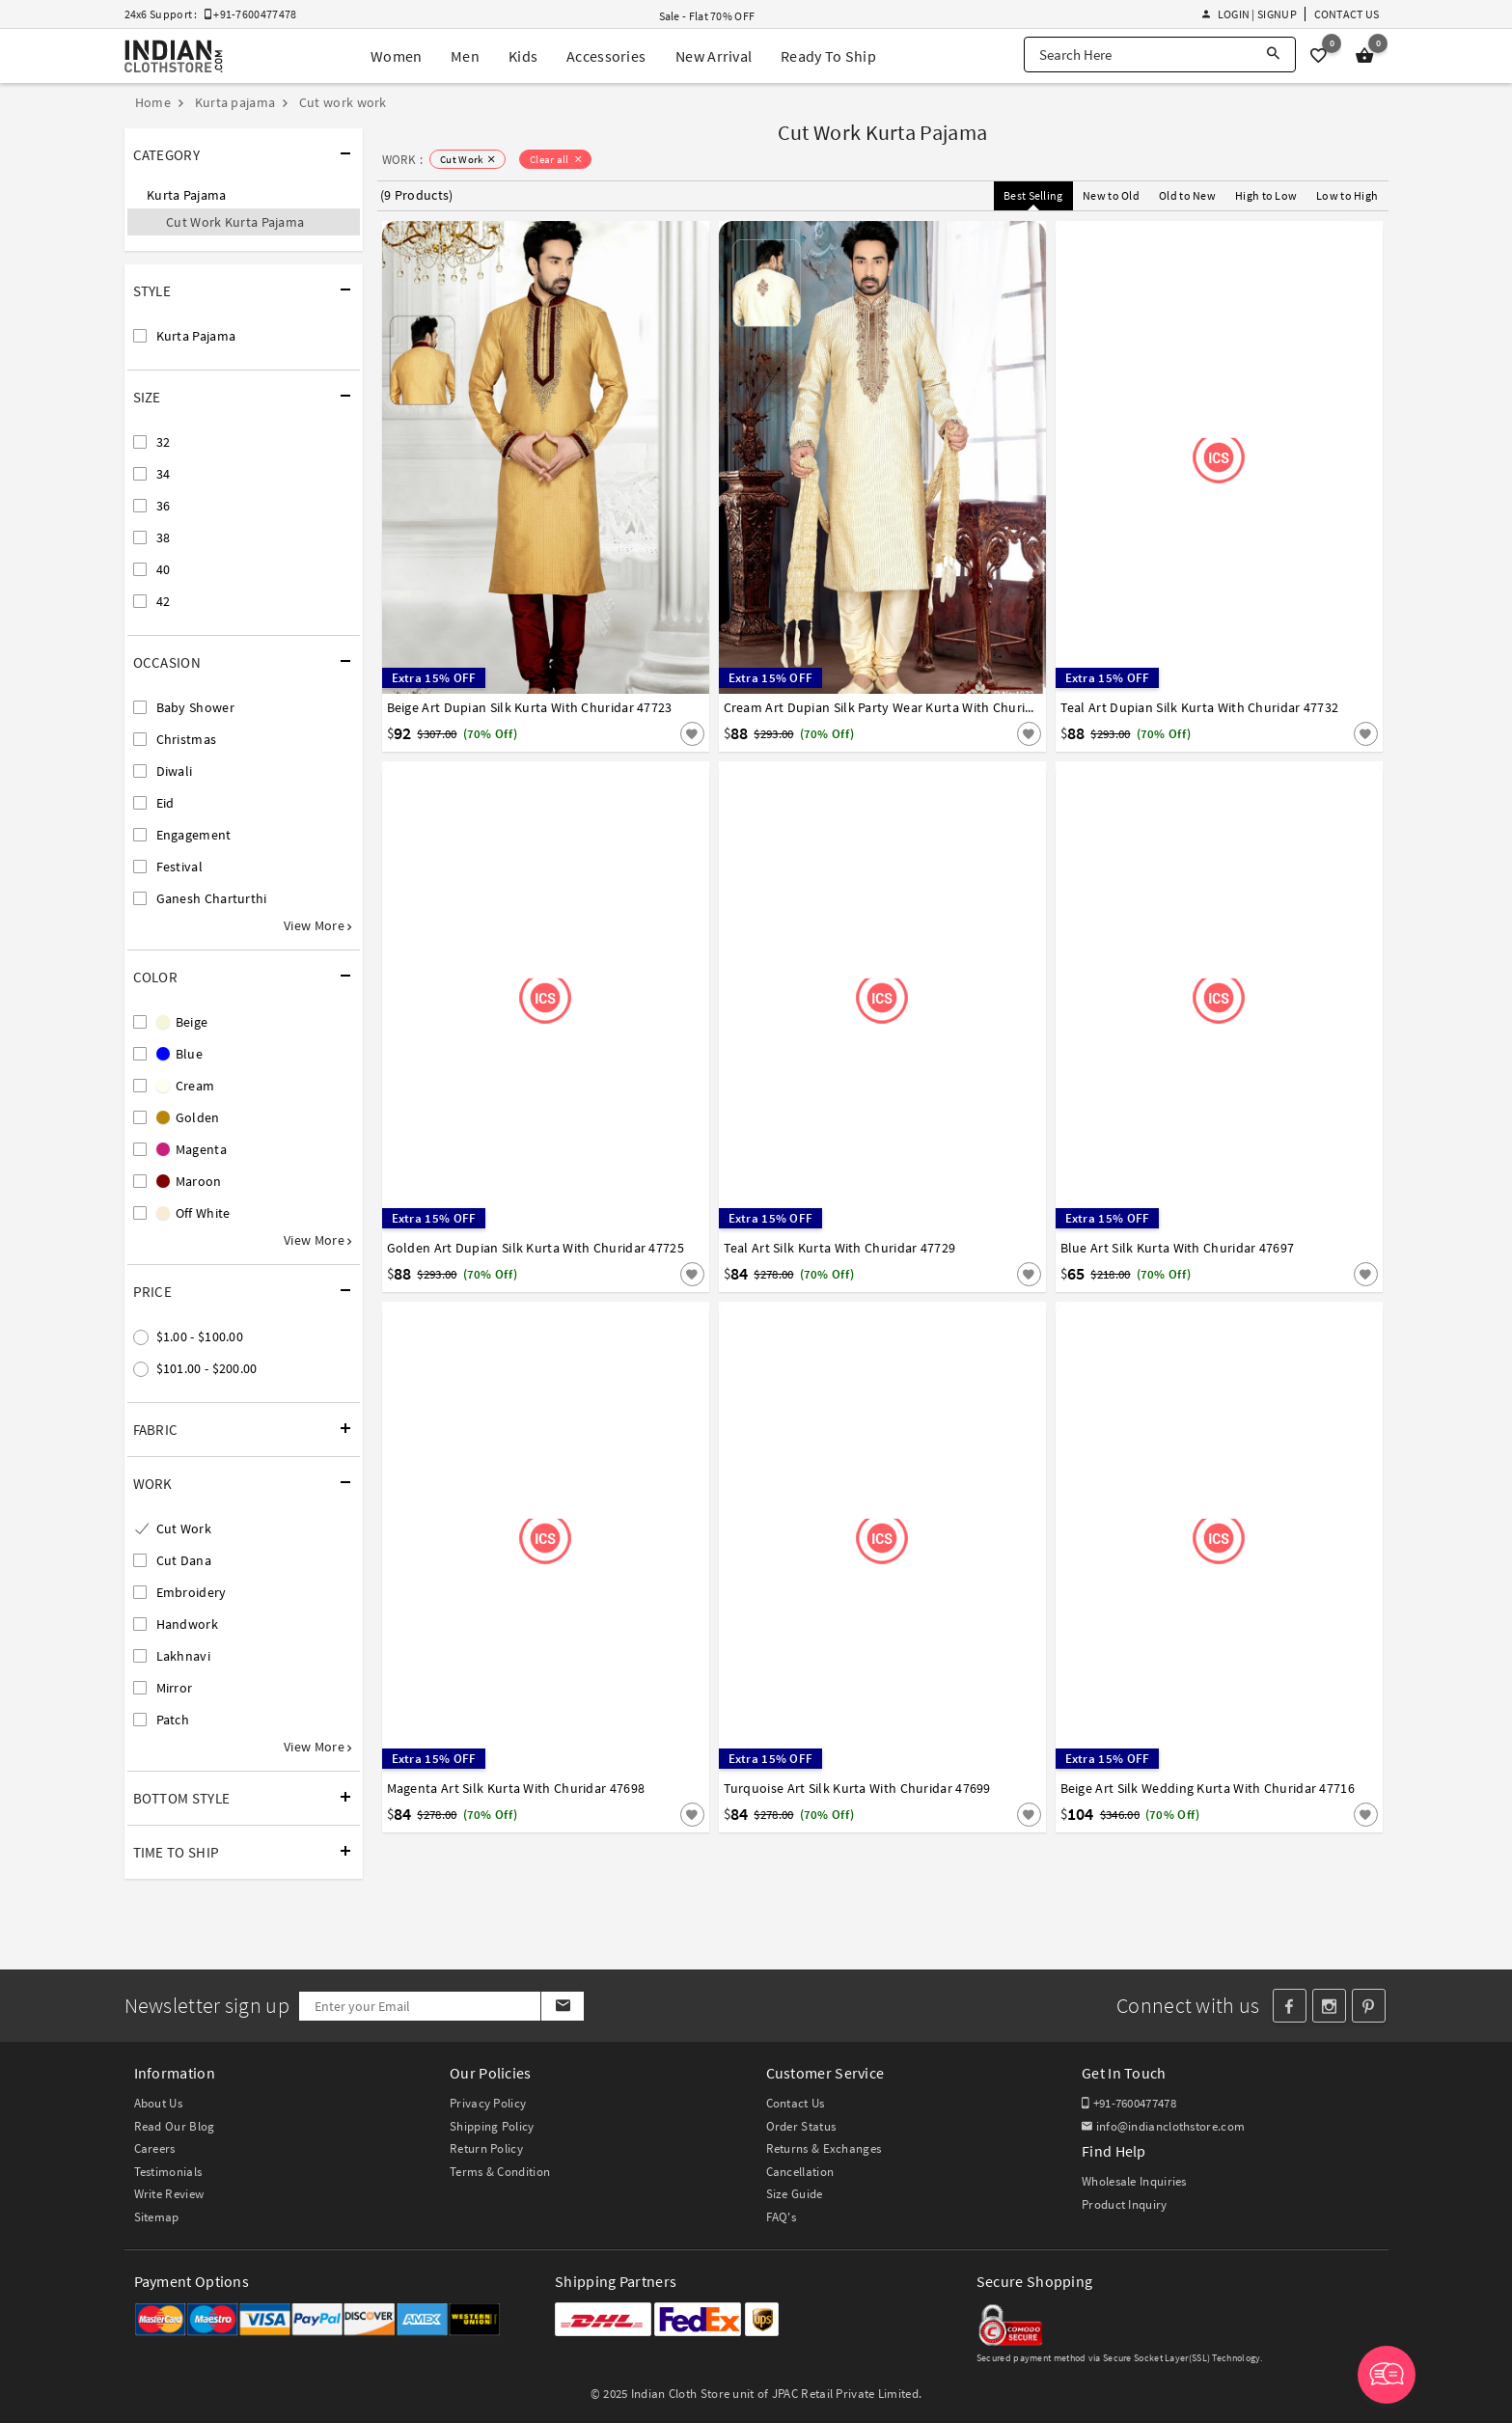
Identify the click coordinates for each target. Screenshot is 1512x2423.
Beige (182, 1022)
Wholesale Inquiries (1134, 2181)
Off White (193, 1213)
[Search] (1273, 54)
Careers (155, 2148)
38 (163, 537)
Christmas (186, 739)
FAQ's (781, 2217)
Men (465, 56)
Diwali (174, 771)
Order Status (801, 2126)
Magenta (191, 1149)
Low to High (1347, 195)
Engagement (194, 834)
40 (163, 569)
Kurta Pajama (187, 195)
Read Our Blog (174, 2126)
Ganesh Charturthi (211, 898)
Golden (188, 1117)
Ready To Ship (828, 56)
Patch (173, 1719)
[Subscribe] (562, 2006)
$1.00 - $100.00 (200, 1336)
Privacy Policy (488, 2103)
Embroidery (191, 1592)
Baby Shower (195, 707)
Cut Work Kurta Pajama (235, 222)
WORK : (403, 159)
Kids (523, 56)
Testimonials (168, 2171)
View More (317, 925)
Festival (179, 866)
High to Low (1266, 195)
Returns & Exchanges (824, 2148)
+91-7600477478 (1129, 2103)
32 (163, 442)
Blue (180, 1053)
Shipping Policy (492, 2126)
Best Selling (1033, 195)
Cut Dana (183, 1560)
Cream (185, 1085)
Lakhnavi (183, 1656)
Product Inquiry (1125, 2204)
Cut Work (183, 1528)
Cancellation (800, 2171)
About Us (158, 2103)
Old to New (1187, 195)
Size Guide (794, 2194)
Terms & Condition (500, 2171)
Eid (165, 803)
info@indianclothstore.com (1163, 2126)
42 (163, 601)
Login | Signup (1249, 14)
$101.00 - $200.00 (207, 1368)
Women (397, 56)
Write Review (169, 2194)
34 (163, 473)
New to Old (1111, 195)
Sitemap (156, 2217)
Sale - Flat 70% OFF (707, 16)
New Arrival (713, 56)
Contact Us (1347, 14)
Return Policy (486, 2148)
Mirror (174, 1687)
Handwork (187, 1624)
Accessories (606, 56)
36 (163, 505)
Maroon (189, 1181)
